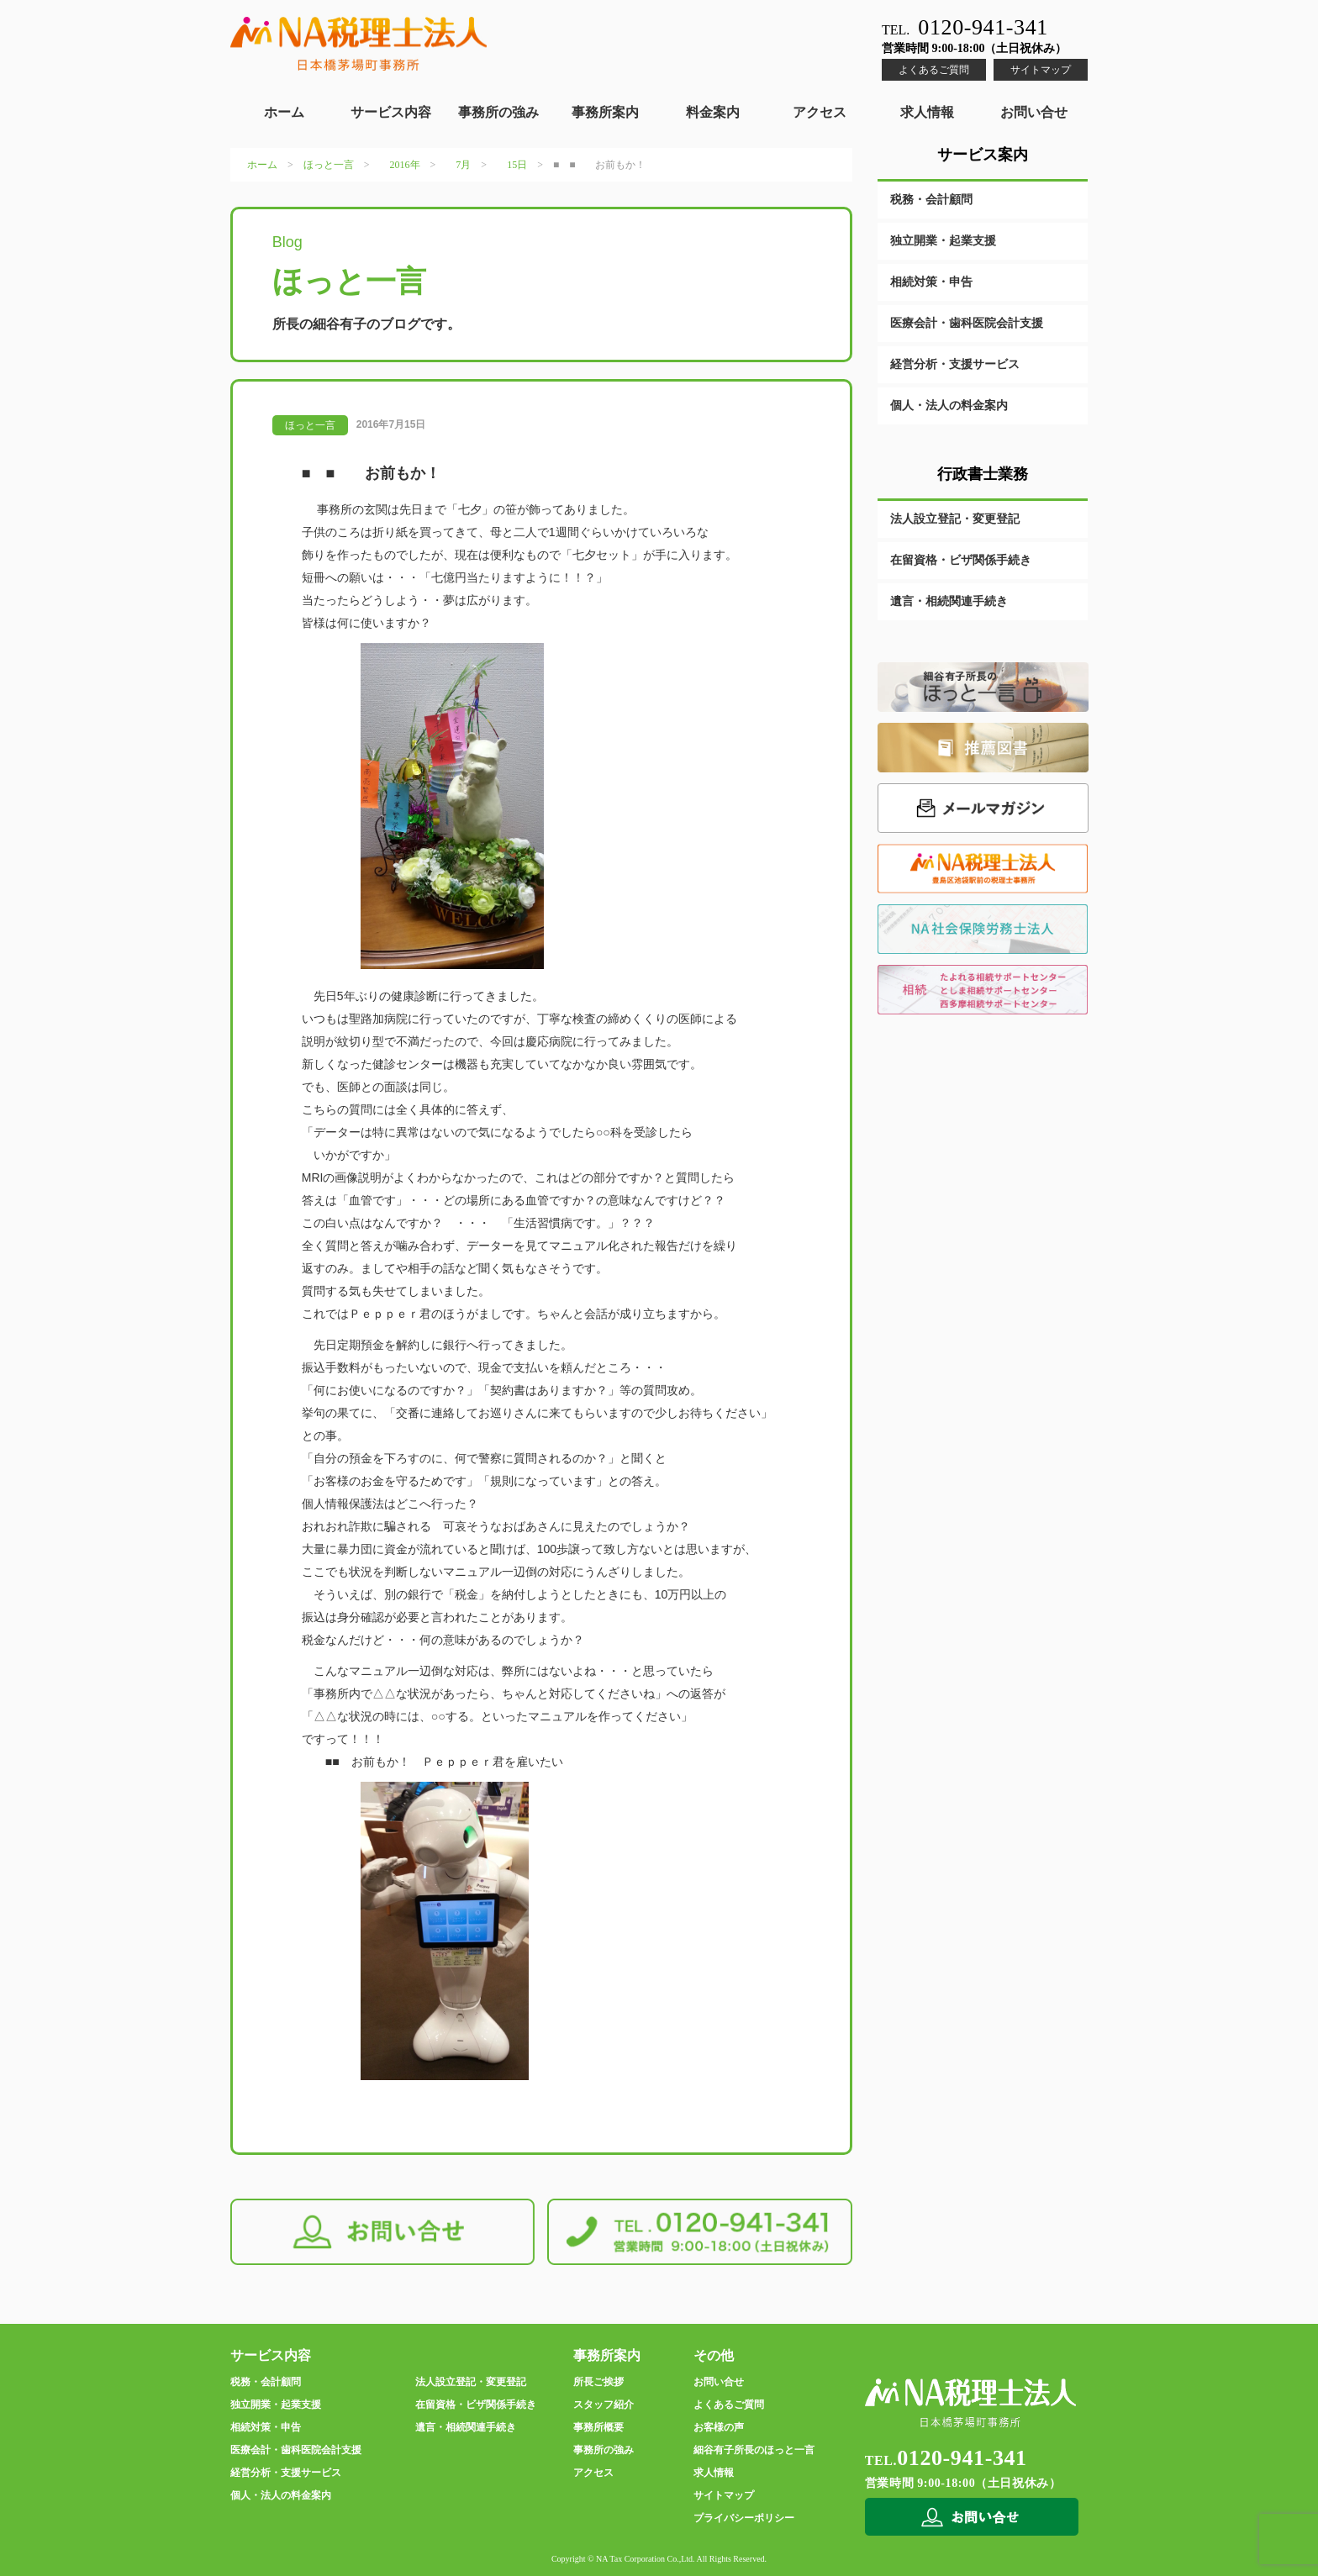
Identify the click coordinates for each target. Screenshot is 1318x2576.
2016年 (405, 165)
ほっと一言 (328, 165)
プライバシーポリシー (743, 2518)
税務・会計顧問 (931, 199)
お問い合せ (1034, 112)
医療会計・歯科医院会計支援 (966, 323)
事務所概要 (598, 2427)
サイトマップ (1040, 70)
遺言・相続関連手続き (949, 601)
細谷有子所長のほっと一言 (754, 2450)
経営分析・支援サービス (955, 364)
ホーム (284, 112)
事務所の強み (498, 112)
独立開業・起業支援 (943, 240)
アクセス (819, 112)
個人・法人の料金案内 (949, 405)
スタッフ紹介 (603, 2404)
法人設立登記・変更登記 (955, 519)
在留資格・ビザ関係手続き (960, 560)
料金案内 (713, 112)
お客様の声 (718, 2427)
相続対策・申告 (931, 282)
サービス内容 (391, 112)
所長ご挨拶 (598, 2382)
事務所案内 (605, 112)
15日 (517, 165)
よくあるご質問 (934, 70)
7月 (463, 165)
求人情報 (927, 112)
